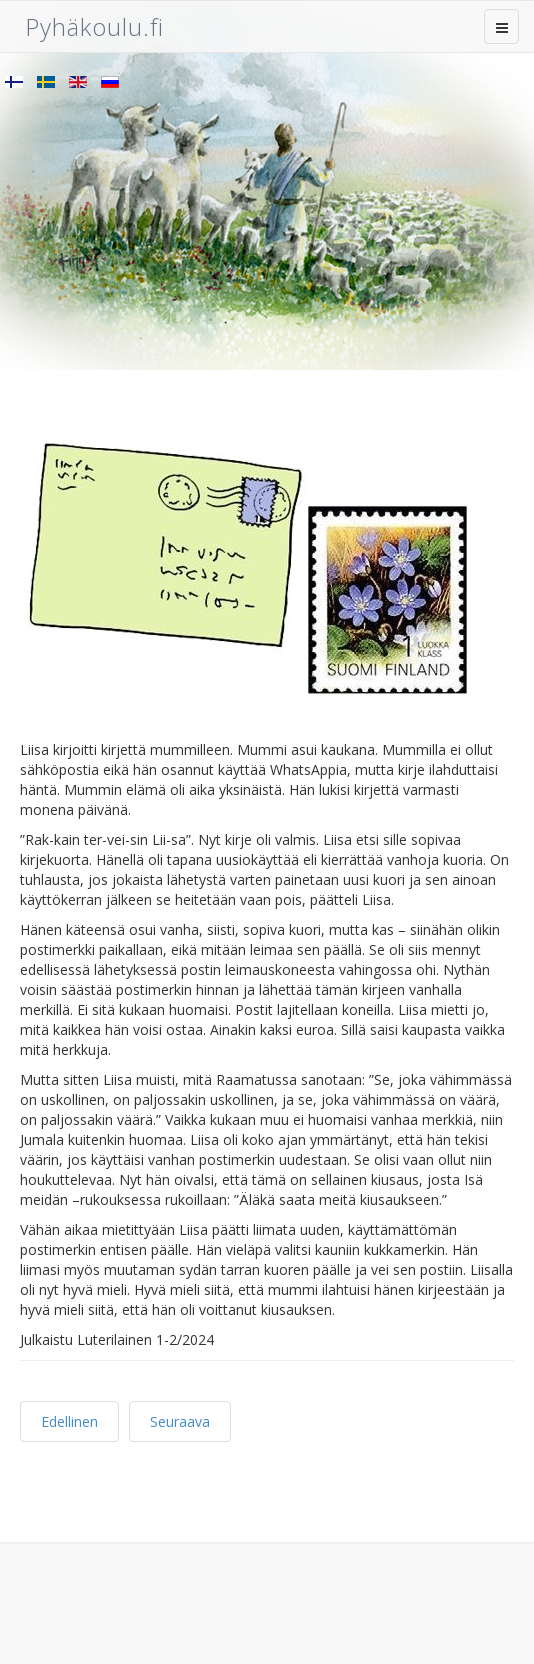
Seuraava (180, 1421)
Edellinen (69, 1421)
